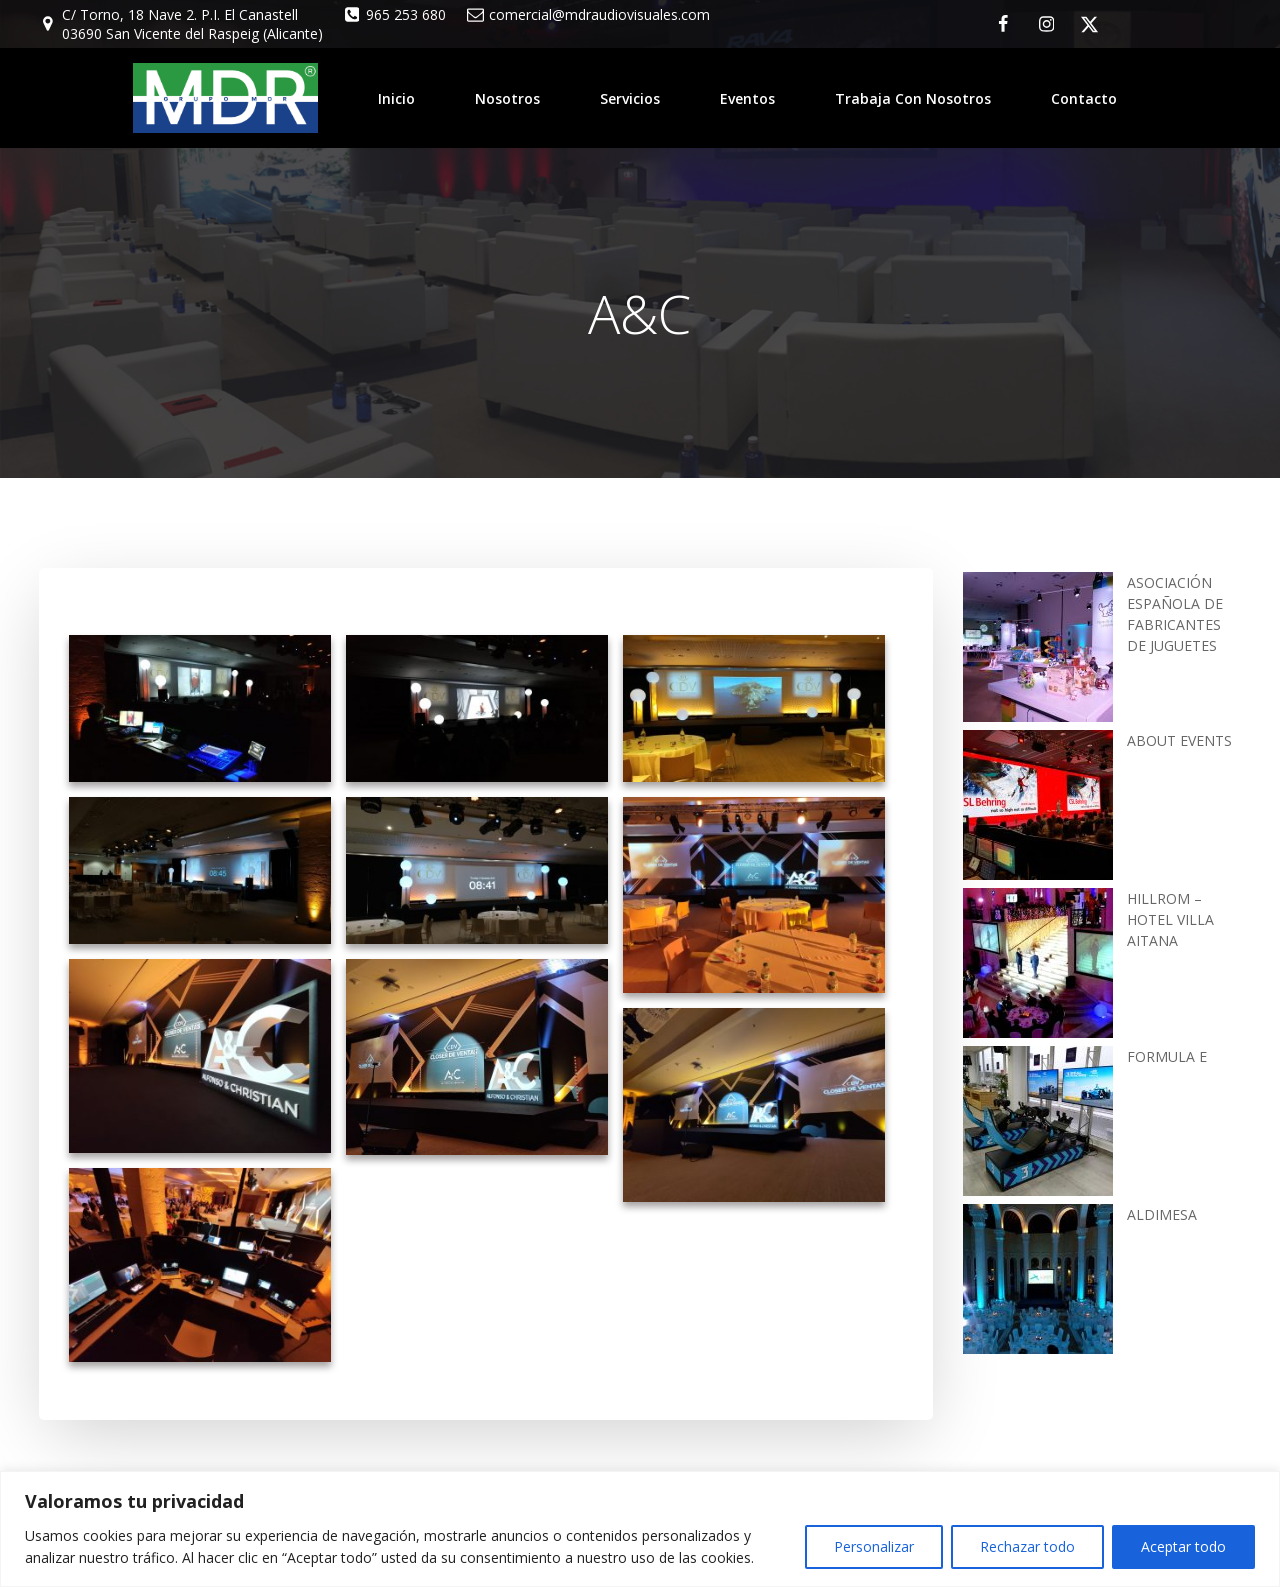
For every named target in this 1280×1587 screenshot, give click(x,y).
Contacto (1084, 97)
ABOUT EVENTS (1179, 738)
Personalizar (874, 1546)
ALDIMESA (1162, 1212)
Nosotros (507, 97)
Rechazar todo (1027, 1546)
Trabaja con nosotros (913, 97)
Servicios (630, 97)
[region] (640, 1529)
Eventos (747, 97)
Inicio (396, 97)
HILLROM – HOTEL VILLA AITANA (1170, 917)
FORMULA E (1167, 1054)
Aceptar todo (1183, 1546)
